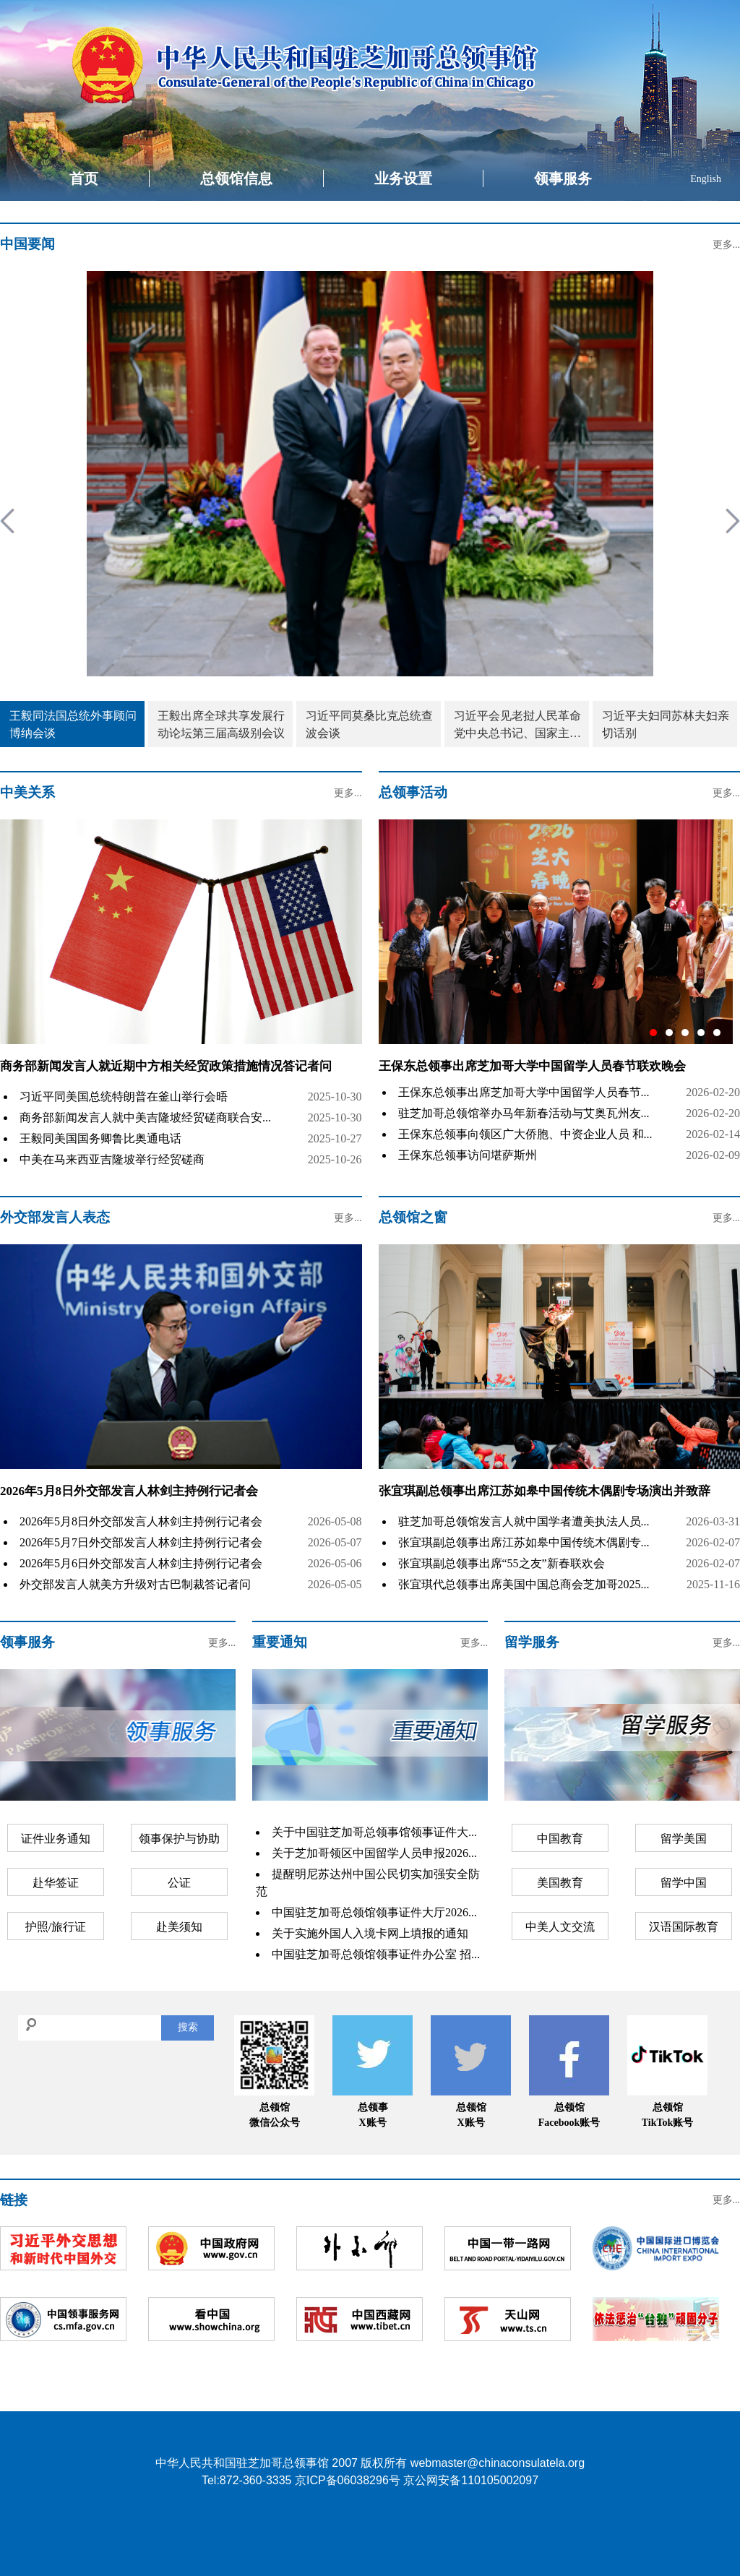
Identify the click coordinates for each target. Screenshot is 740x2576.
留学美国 (684, 1838)
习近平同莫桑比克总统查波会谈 (369, 724)
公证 (179, 1883)
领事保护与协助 (179, 1838)
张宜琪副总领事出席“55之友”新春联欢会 (501, 1563)
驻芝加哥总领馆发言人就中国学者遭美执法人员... (524, 1521)
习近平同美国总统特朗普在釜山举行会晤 (124, 1096)
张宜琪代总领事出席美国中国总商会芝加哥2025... (524, 1584)
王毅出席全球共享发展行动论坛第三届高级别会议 (221, 724)
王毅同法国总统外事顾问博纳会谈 (73, 724)
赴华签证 (56, 1883)
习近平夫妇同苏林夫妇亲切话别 (665, 724)
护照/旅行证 (55, 1927)
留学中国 (684, 1883)
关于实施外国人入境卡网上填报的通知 (370, 1933)
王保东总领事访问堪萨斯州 (467, 1155)
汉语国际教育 (683, 1927)
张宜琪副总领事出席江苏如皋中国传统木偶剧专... (524, 1542)
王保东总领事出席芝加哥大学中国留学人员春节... (524, 1092)
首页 (83, 178)
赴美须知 (179, 1927)
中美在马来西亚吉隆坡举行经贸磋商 (112, 1159)
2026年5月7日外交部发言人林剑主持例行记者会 (141, 1542)
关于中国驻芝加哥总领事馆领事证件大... (374, 1832)
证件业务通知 (55, 1838)
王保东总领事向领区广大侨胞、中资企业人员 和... (525, 1134)
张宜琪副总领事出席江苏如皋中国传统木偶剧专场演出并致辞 (544, 1491)
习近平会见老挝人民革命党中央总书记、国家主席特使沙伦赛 (517, 726)
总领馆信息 (236, 178)
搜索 (188, 2027)
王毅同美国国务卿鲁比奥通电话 (100, 1138)
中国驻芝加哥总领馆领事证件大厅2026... (374, 1912)
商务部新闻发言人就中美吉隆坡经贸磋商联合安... (145, 1117)
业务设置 (403, 178)
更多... (727, 244)
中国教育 (560, 1838)
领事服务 (563, 178)
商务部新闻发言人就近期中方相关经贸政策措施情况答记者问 (166, 1066)
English (705, 178)
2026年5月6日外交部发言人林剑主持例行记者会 (141, 1563)
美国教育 (560, 1883)
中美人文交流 (560, 1927)
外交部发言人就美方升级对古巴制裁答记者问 (135, 1584)
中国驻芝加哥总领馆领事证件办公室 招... (376, 1954)
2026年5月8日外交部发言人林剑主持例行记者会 (129, 1491)
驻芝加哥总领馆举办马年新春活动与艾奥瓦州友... (524, 1113)
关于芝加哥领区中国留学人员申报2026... (374, 1853)
